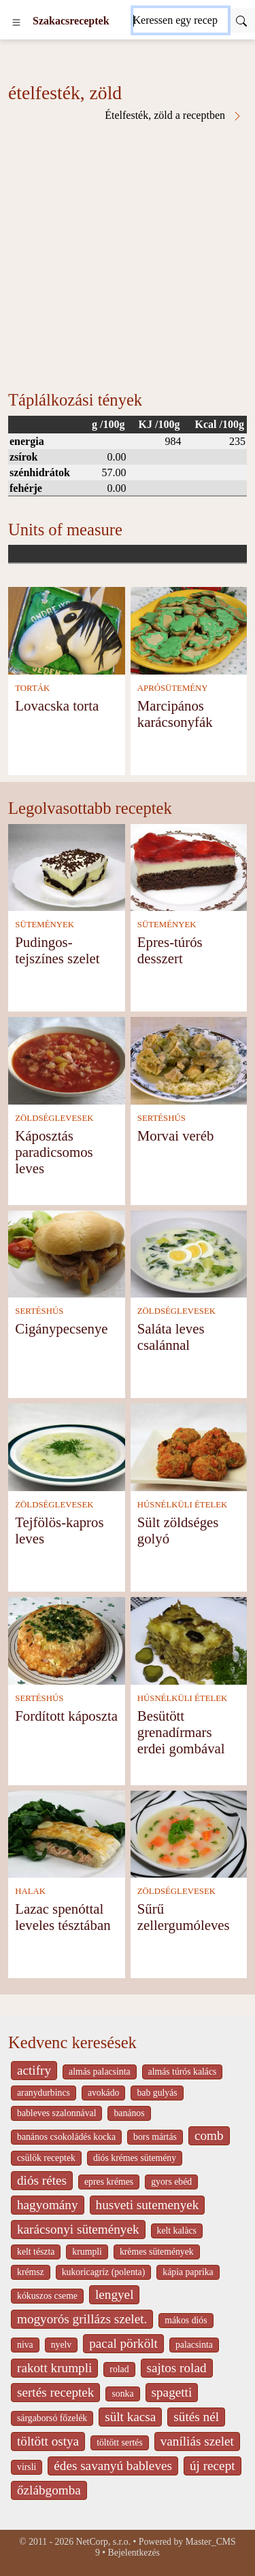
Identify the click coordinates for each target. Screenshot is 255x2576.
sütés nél (196, 2417)
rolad (119, 2369)
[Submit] (241, 20)
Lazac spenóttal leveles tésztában (62, 1917)
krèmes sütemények (157, 2252)
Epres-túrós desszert (170, 950)
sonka (122, 2394)
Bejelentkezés (134, 2552)
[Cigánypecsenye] (66, 1253)
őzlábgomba (49, 2490)
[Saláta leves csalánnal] (189, 1253)
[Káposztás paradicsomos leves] (66, 1059)
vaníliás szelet (197, 2441)
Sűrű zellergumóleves (183, 1917)
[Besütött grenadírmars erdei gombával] (189, 1639)
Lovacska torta (57, 705)
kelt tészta (35, 2252)
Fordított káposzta (66, 1715)
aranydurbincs (43, 2093)
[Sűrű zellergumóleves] (189, 1833)
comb (209, 2135)
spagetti (172, 2392)
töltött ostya (48, 2441)
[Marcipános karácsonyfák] (189, 629)
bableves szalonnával (56, 2113)
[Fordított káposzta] (66, 1639)
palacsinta (194, 2345)
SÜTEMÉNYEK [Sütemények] (44, 924)
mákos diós (186, 2320)
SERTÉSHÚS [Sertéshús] (161, 1118)
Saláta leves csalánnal (171, 1337)
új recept (212, 2465)
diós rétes (42, 2180)
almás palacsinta (99, 2072)
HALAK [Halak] (30, 1891)
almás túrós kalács (182, 2072)
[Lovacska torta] (66, 629)
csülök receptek (46, 2158)
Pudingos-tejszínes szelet (57, 950)
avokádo (104, 2093)
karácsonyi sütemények (78, 2229)
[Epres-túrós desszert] (189, 866)
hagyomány (47, 2205)
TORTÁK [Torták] (32, 688)
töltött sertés (120, 2442)
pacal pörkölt (123, 2343)
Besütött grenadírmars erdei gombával (181, 1732)
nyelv (61, 2345)
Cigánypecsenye (61, 1328)
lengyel (114, 2294)
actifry (34, 2070)
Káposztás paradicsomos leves (53, 1152)
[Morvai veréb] (189, 1059)
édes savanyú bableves (113, 2465)
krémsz (30, 2272)
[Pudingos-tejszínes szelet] (66, 866)
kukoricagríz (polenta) (104, 2272)
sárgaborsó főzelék (52, 2418)
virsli (26, 2467)
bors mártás (155, 2137)
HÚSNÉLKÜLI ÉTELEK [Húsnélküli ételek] (182, 1504)
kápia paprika (188, 2272)
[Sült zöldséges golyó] (189, 1446)
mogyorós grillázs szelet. (82, 2319)
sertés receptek (55, 2392)
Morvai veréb (175, 1135)
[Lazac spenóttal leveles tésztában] (66, 1833)
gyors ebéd (171, 2182)
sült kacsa (130, 2417)
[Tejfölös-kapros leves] (66, 1446)
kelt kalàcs (177, 2230)
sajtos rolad (177, 2368)
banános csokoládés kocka (66, 2137)
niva (25, 2345)
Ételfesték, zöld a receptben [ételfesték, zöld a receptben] (174, 115)
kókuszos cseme (47, 2296)
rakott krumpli (54, 2368)
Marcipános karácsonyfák (175, 714)
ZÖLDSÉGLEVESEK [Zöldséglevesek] (54, 1118)
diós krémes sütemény (134, 2158)
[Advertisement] (127, 255)
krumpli (87, 2252)
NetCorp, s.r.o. (103, 2542)
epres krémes (108, 2182)
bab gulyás (157, 2093)
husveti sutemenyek (147, 2205)
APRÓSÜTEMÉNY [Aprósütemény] (172, 688)
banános (129, 2113)
